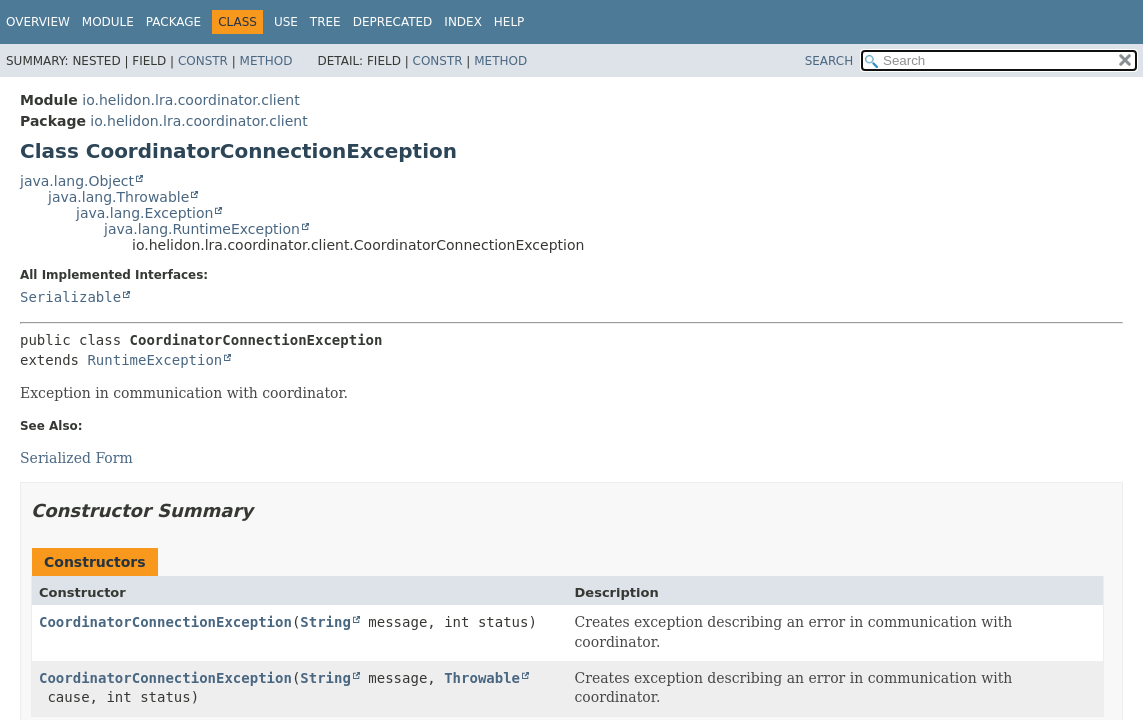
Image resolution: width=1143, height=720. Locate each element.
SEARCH (829, 61)
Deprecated (393, 22)
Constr (203, 61)
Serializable (70, 297)
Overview (38, 22)
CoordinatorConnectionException (165, 622)
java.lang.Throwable (118, 197)
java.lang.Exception (144, 213)
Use (286, 22)
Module (108, 22)
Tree (325, 22)
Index (463, 22)
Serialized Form (76, 458)
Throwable (482, 678)
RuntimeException (154, 360)
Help (509, 22)
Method (266, 61)
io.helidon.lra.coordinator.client (190, 100)
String (325, 622)
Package (173, 22)
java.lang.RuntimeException (202, 229)
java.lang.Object (77, 181)
